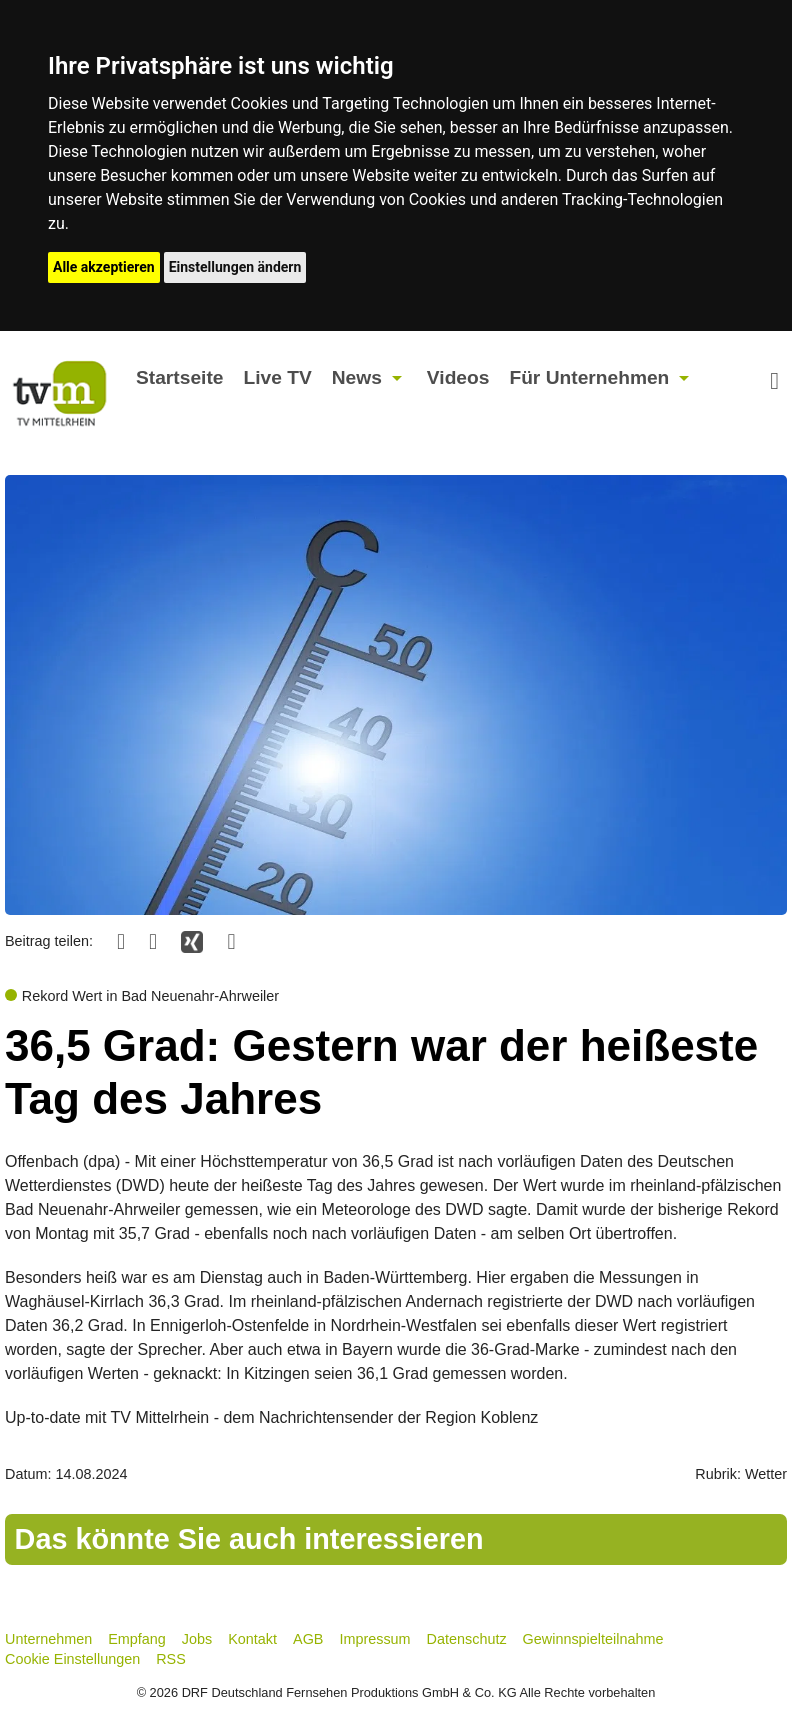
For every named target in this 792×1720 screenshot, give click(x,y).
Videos (458, 377)
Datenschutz (467, 1639)
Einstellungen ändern (235, 267)
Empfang (137, 1639)
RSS (171, 1659)
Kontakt (252, 1639)
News (357, 377)
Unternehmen (48, 1639)
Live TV (277, 377)
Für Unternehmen (589, 377)
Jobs (197, 1639)
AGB (308, 1639)
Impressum (374, 1639)
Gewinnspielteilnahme (593, 1639)
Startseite (179, 377)
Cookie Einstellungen (72, 1659)
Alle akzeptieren (104, 267)
